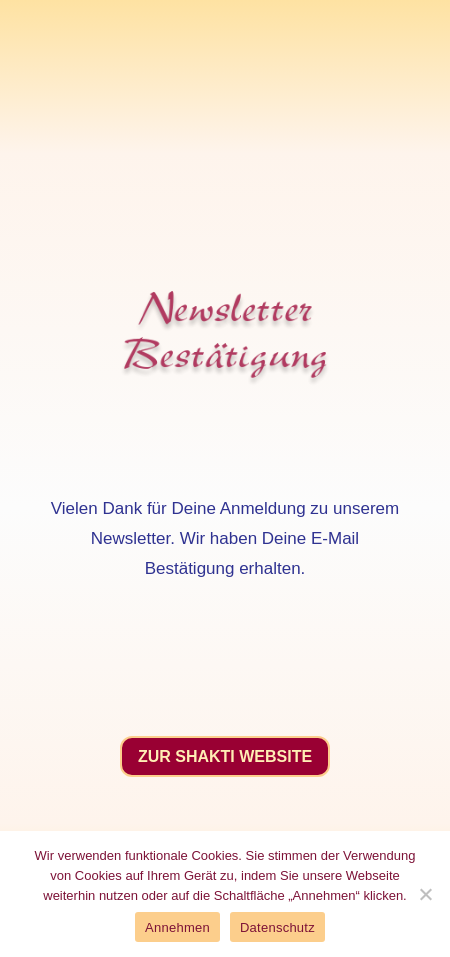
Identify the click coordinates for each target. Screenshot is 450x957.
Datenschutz (277, 927)
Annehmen (177, 927)
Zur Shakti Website (225, 756)
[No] (425, 894)
